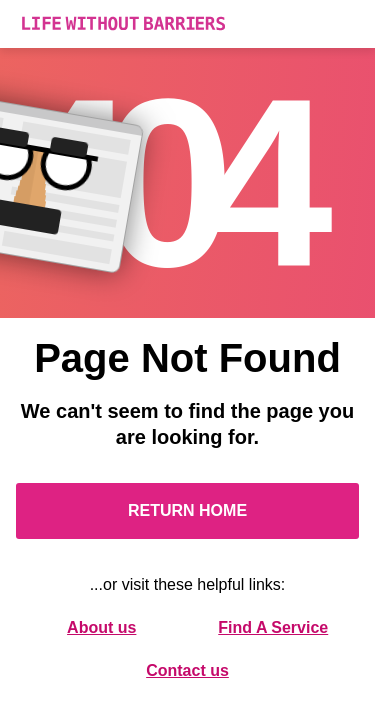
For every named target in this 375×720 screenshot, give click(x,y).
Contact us (187, 670)
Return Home (187, 510)
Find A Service (273, 627)
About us (101, 627)
